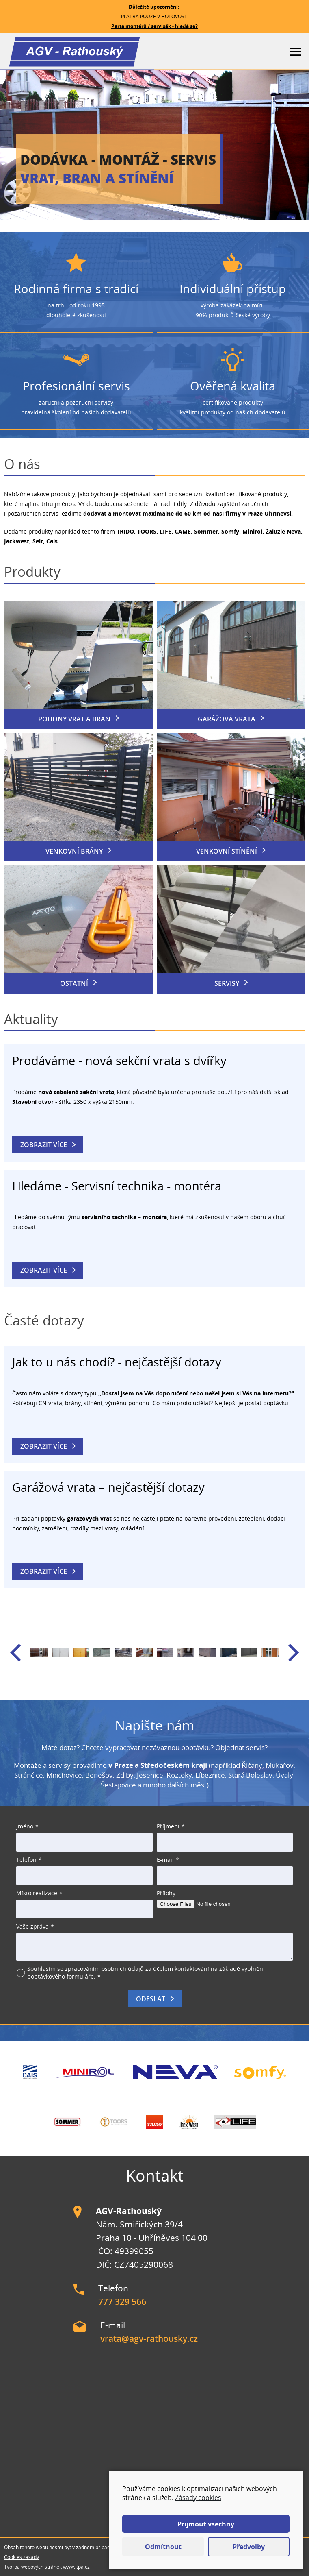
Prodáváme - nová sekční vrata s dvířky (119, 1060)
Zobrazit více (43, 1144)
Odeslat (150, 1998)
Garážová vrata (226, 719)
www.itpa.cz (76, 2566)
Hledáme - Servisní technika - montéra (116, 1186)
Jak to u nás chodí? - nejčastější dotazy (116, 1362)
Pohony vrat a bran (74, 719)
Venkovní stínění (226, 851)
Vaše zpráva (32, 1926)
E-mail (165, 1859)
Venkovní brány (74, 851)
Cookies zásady (21, 2557)
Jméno (24, 1826)
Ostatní (74, 983)
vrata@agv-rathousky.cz (149, 2338)
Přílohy (166, 1893)
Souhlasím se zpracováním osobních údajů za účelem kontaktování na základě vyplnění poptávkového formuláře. (146, 1972)
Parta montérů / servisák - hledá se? (154, 26)
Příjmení (168, 1826)
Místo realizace (36, 1893)
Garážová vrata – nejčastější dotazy (108, 1487)
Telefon (26, 1859)
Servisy (226, 983)
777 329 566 (122, 2301)
